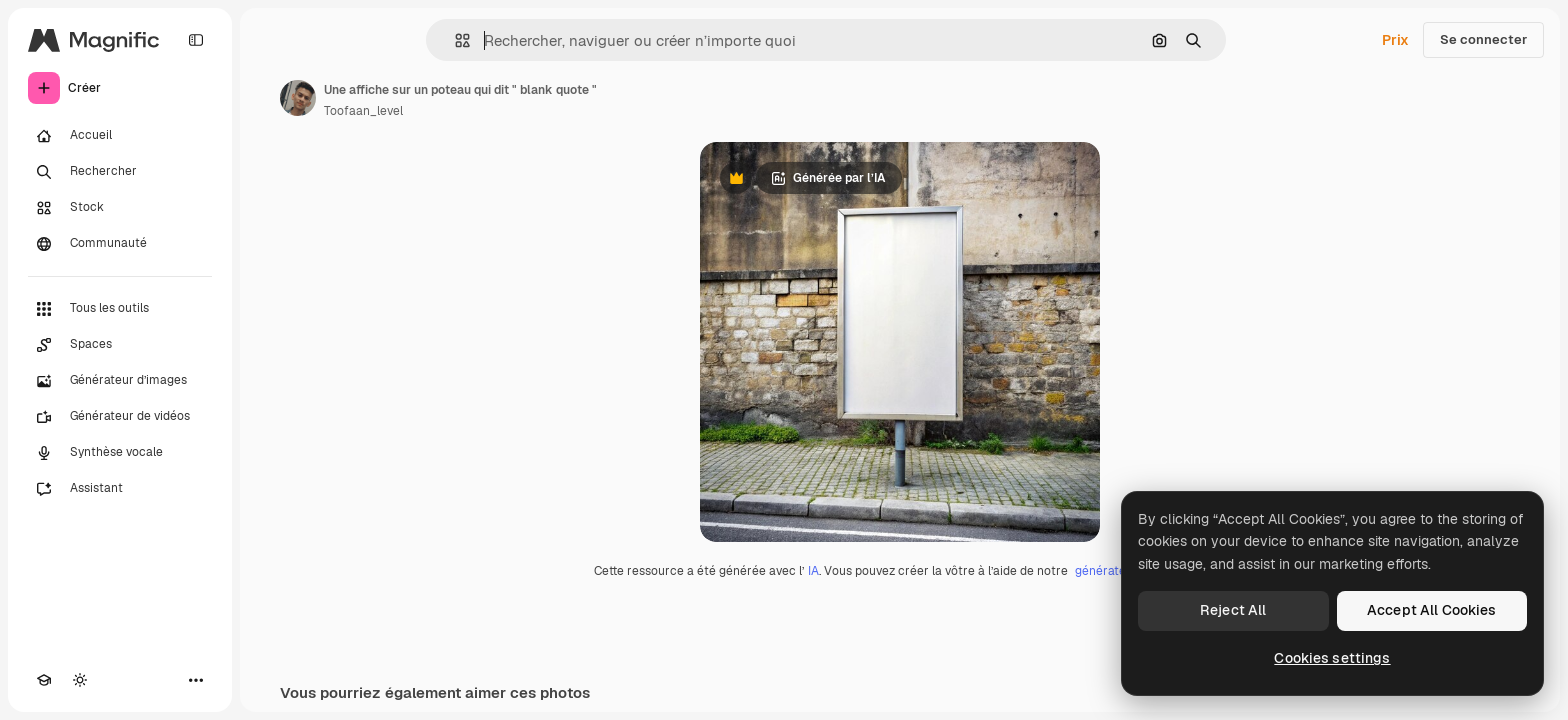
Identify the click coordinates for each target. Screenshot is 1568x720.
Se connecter (1483, 39)
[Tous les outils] (120, 309)
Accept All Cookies (1432, 610)
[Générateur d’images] (120, 381)
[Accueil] (120, 136)
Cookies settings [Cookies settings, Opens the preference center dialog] (1332, 658)
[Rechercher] (120, 172)
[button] (454, 40)
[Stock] (120, 208)
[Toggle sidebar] (196, 40)
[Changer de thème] (80, 680)
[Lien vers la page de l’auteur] (298, 98)
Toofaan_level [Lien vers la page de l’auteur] (363, 111)
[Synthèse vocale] (120, 453)
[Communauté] (120, 244)
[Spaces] (120, 345)
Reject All (1233, 610)
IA (813, 571)
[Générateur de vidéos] (120, 417)
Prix (1395, 40)
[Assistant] (120, 489)
